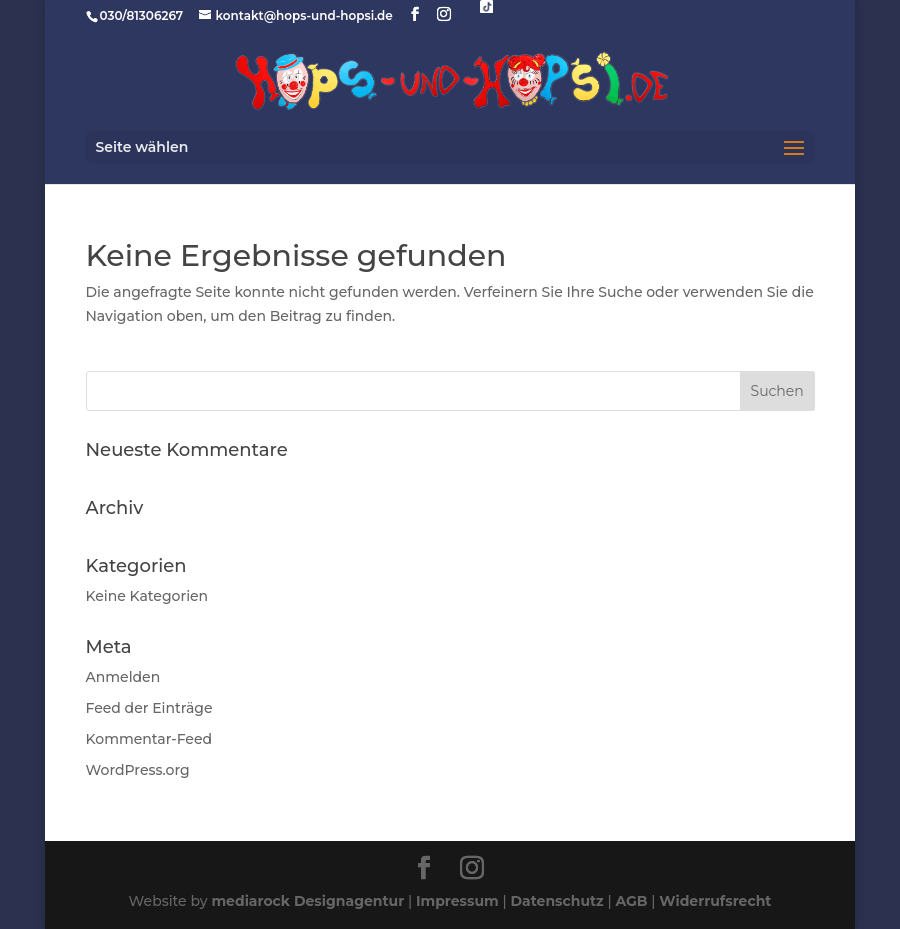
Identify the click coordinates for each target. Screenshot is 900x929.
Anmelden (123, 677)
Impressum (457, 901)
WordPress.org (138, 770)
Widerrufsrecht (715, 901)
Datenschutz (557, 901)
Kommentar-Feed (149, 739)
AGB (631, 901)
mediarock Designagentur (307, 901)
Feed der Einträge (149, 708)
